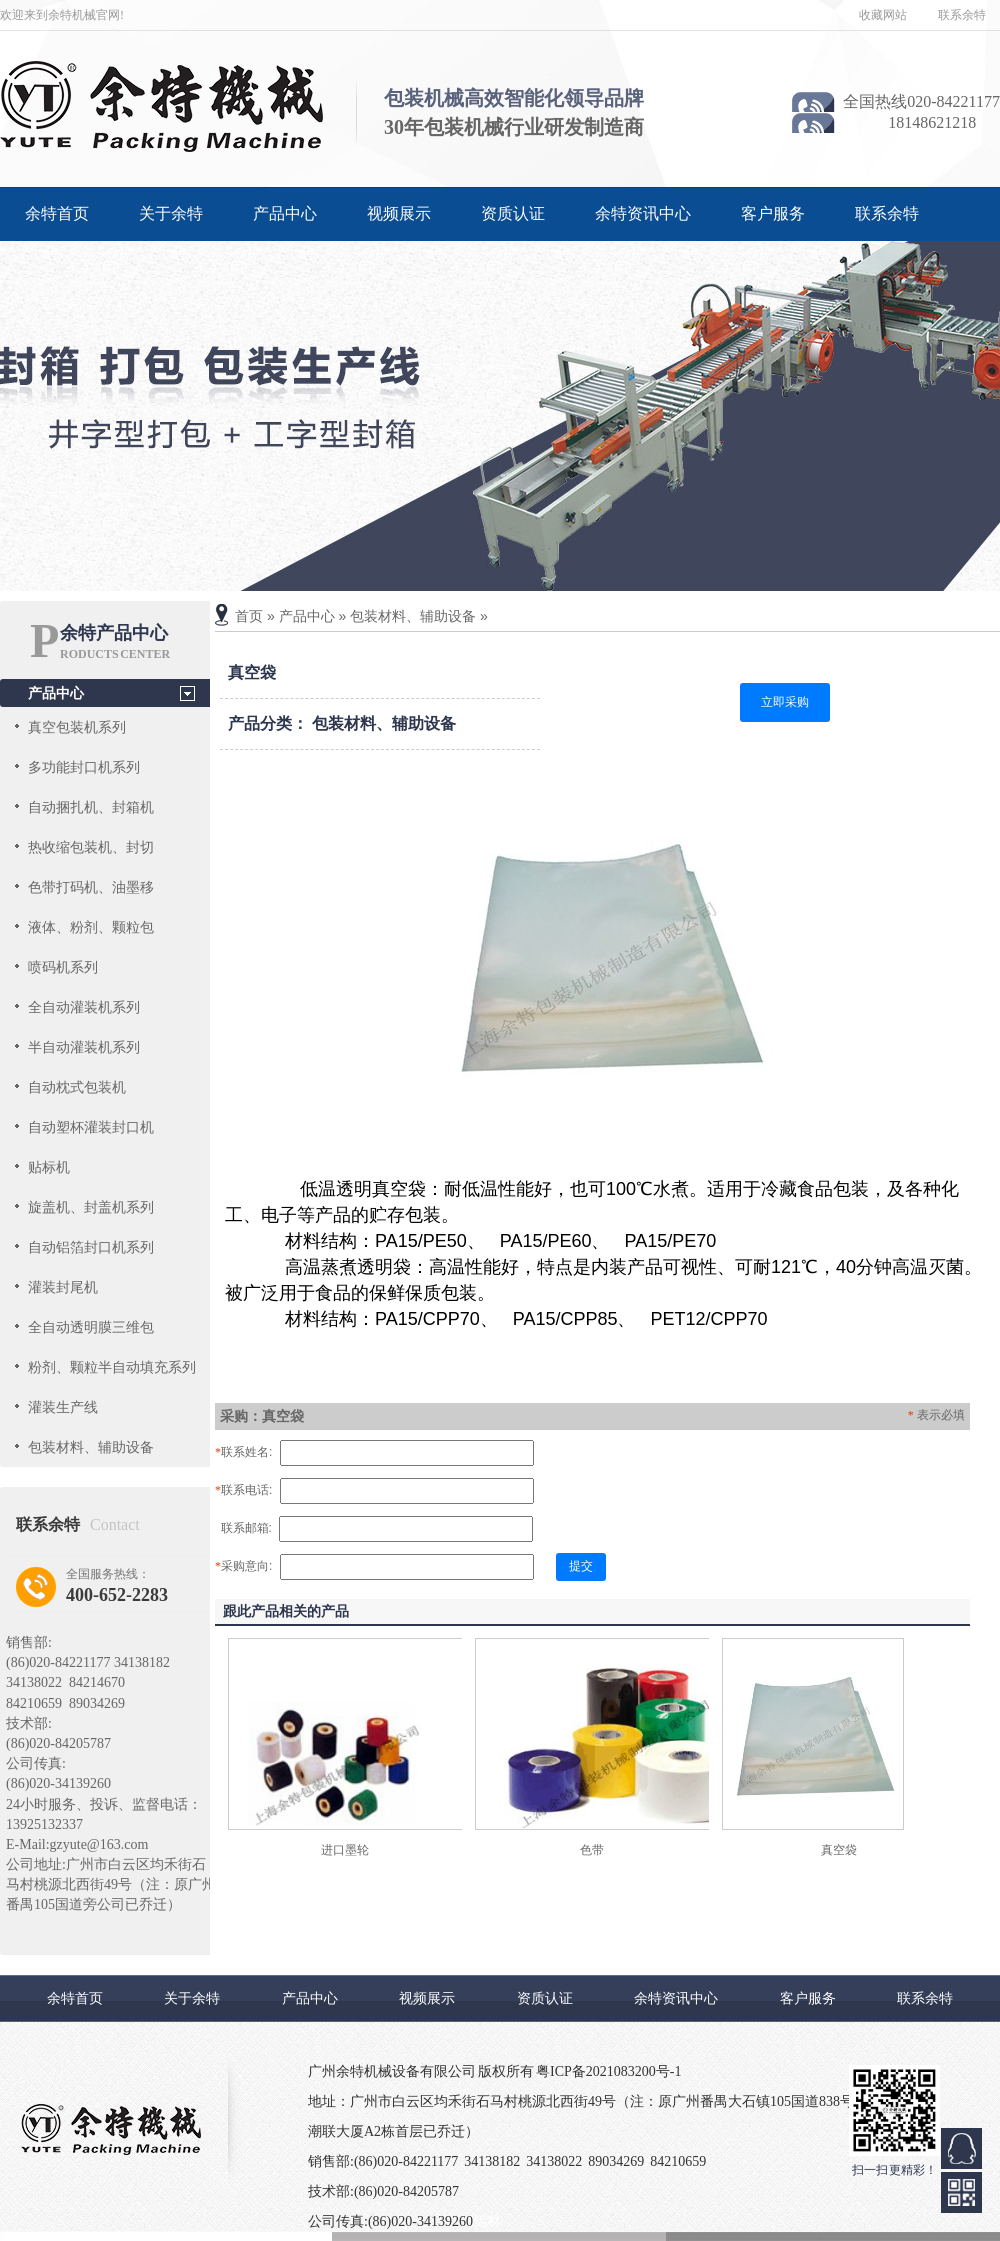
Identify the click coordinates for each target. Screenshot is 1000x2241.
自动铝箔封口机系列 (91, 1247)
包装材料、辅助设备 (91, 1447)
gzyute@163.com (99, 1844)
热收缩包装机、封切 (91, 847)
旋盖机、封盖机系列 (91, 1207)
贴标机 (49, 1167)
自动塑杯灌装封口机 (91, 1127)
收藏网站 (883, 15)
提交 (581, 1566)
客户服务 (773, 213)
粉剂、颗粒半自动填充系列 (112, 1367)
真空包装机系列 (77, 727)
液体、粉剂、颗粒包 (91, 927)
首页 (249, 616)
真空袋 (839, 1850)
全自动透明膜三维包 (91, 1327)
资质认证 (513, 213)
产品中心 (285, 213)
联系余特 (962, 15)
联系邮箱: (244, 1528)
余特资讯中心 (643, 213)
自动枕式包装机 (77, 1087)
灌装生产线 (63, 1407)
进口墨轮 (345, 1850)
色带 (592, 1850)
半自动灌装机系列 (84, 1047)
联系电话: (244, 1490)
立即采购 (785, 702)
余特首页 (57, 213)
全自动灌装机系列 (84, 1007)
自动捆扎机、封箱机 (91, 807)
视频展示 (399, 213)
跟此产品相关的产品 (286, 1611)
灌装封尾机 (63, 1287)
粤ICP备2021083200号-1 (608, 2071)
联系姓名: (244, 1452)
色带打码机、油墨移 (91, 887)
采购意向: (244, 1566)
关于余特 (171, 213)
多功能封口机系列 (84, 767)
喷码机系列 (63, 967)
